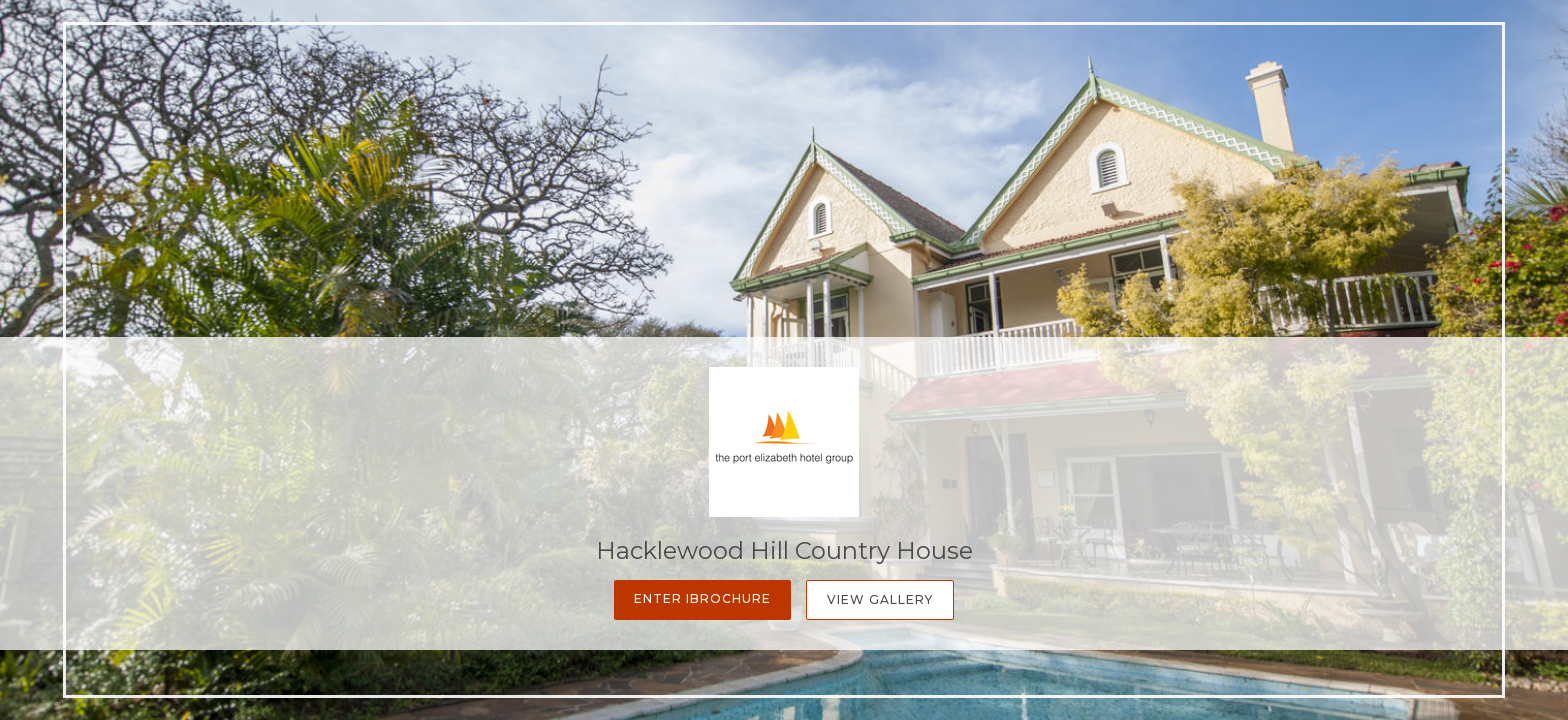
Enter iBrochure (702, 598)
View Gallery (880, 599)
